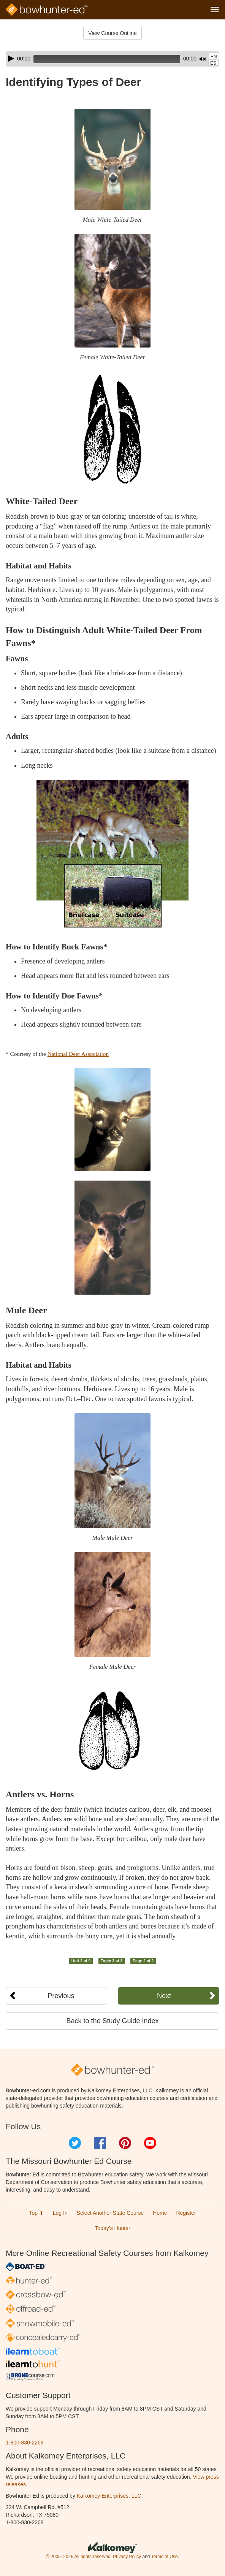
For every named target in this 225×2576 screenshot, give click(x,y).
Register (186, 2213)
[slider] (106, 59)
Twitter (75, 2143)
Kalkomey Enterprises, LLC (109, 2496)
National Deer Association (78, 1054)
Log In (60, 2213)
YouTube (150, 2143)
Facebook (100, 2143)
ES (213, 63)
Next (164, 1996)
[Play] (11, 59)
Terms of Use (164, 2556)
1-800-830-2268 (25, 2443)
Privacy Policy (127, 2556)
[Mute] (203, 59)
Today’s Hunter (112, 2228)
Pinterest (125, 2143)
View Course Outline (112, 33)
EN (214, 56)
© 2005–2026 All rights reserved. (79, 2556)
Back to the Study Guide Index (112, 2021)
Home (160, 2213)
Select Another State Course (110, 2213)
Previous (61, 1996)
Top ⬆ (36, 2213)
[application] (112, 59)
